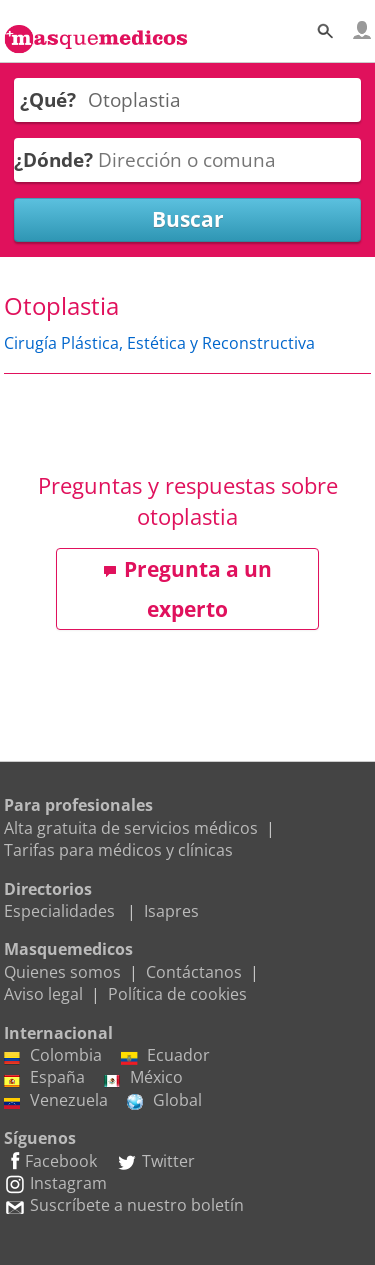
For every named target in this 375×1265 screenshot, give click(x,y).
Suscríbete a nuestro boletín (124, 1205)
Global (164, 1100)
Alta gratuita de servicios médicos (131, 828)
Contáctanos (194, 972)
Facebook (50, 1161)
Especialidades (59, 911)
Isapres (171, 911)
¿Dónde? (53, 159)
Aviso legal (43, 994)
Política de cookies (177, 994)
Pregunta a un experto (187, 589)
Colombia (53, 1055)
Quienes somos (62, 972)
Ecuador (165, 1055)
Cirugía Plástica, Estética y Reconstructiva (159, 343)
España (44, 1077)
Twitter (155, 1161)
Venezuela (56, 1100)
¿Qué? (48, 99)
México (143, 1077)
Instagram (55, 1183)
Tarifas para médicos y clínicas (118, 850)
